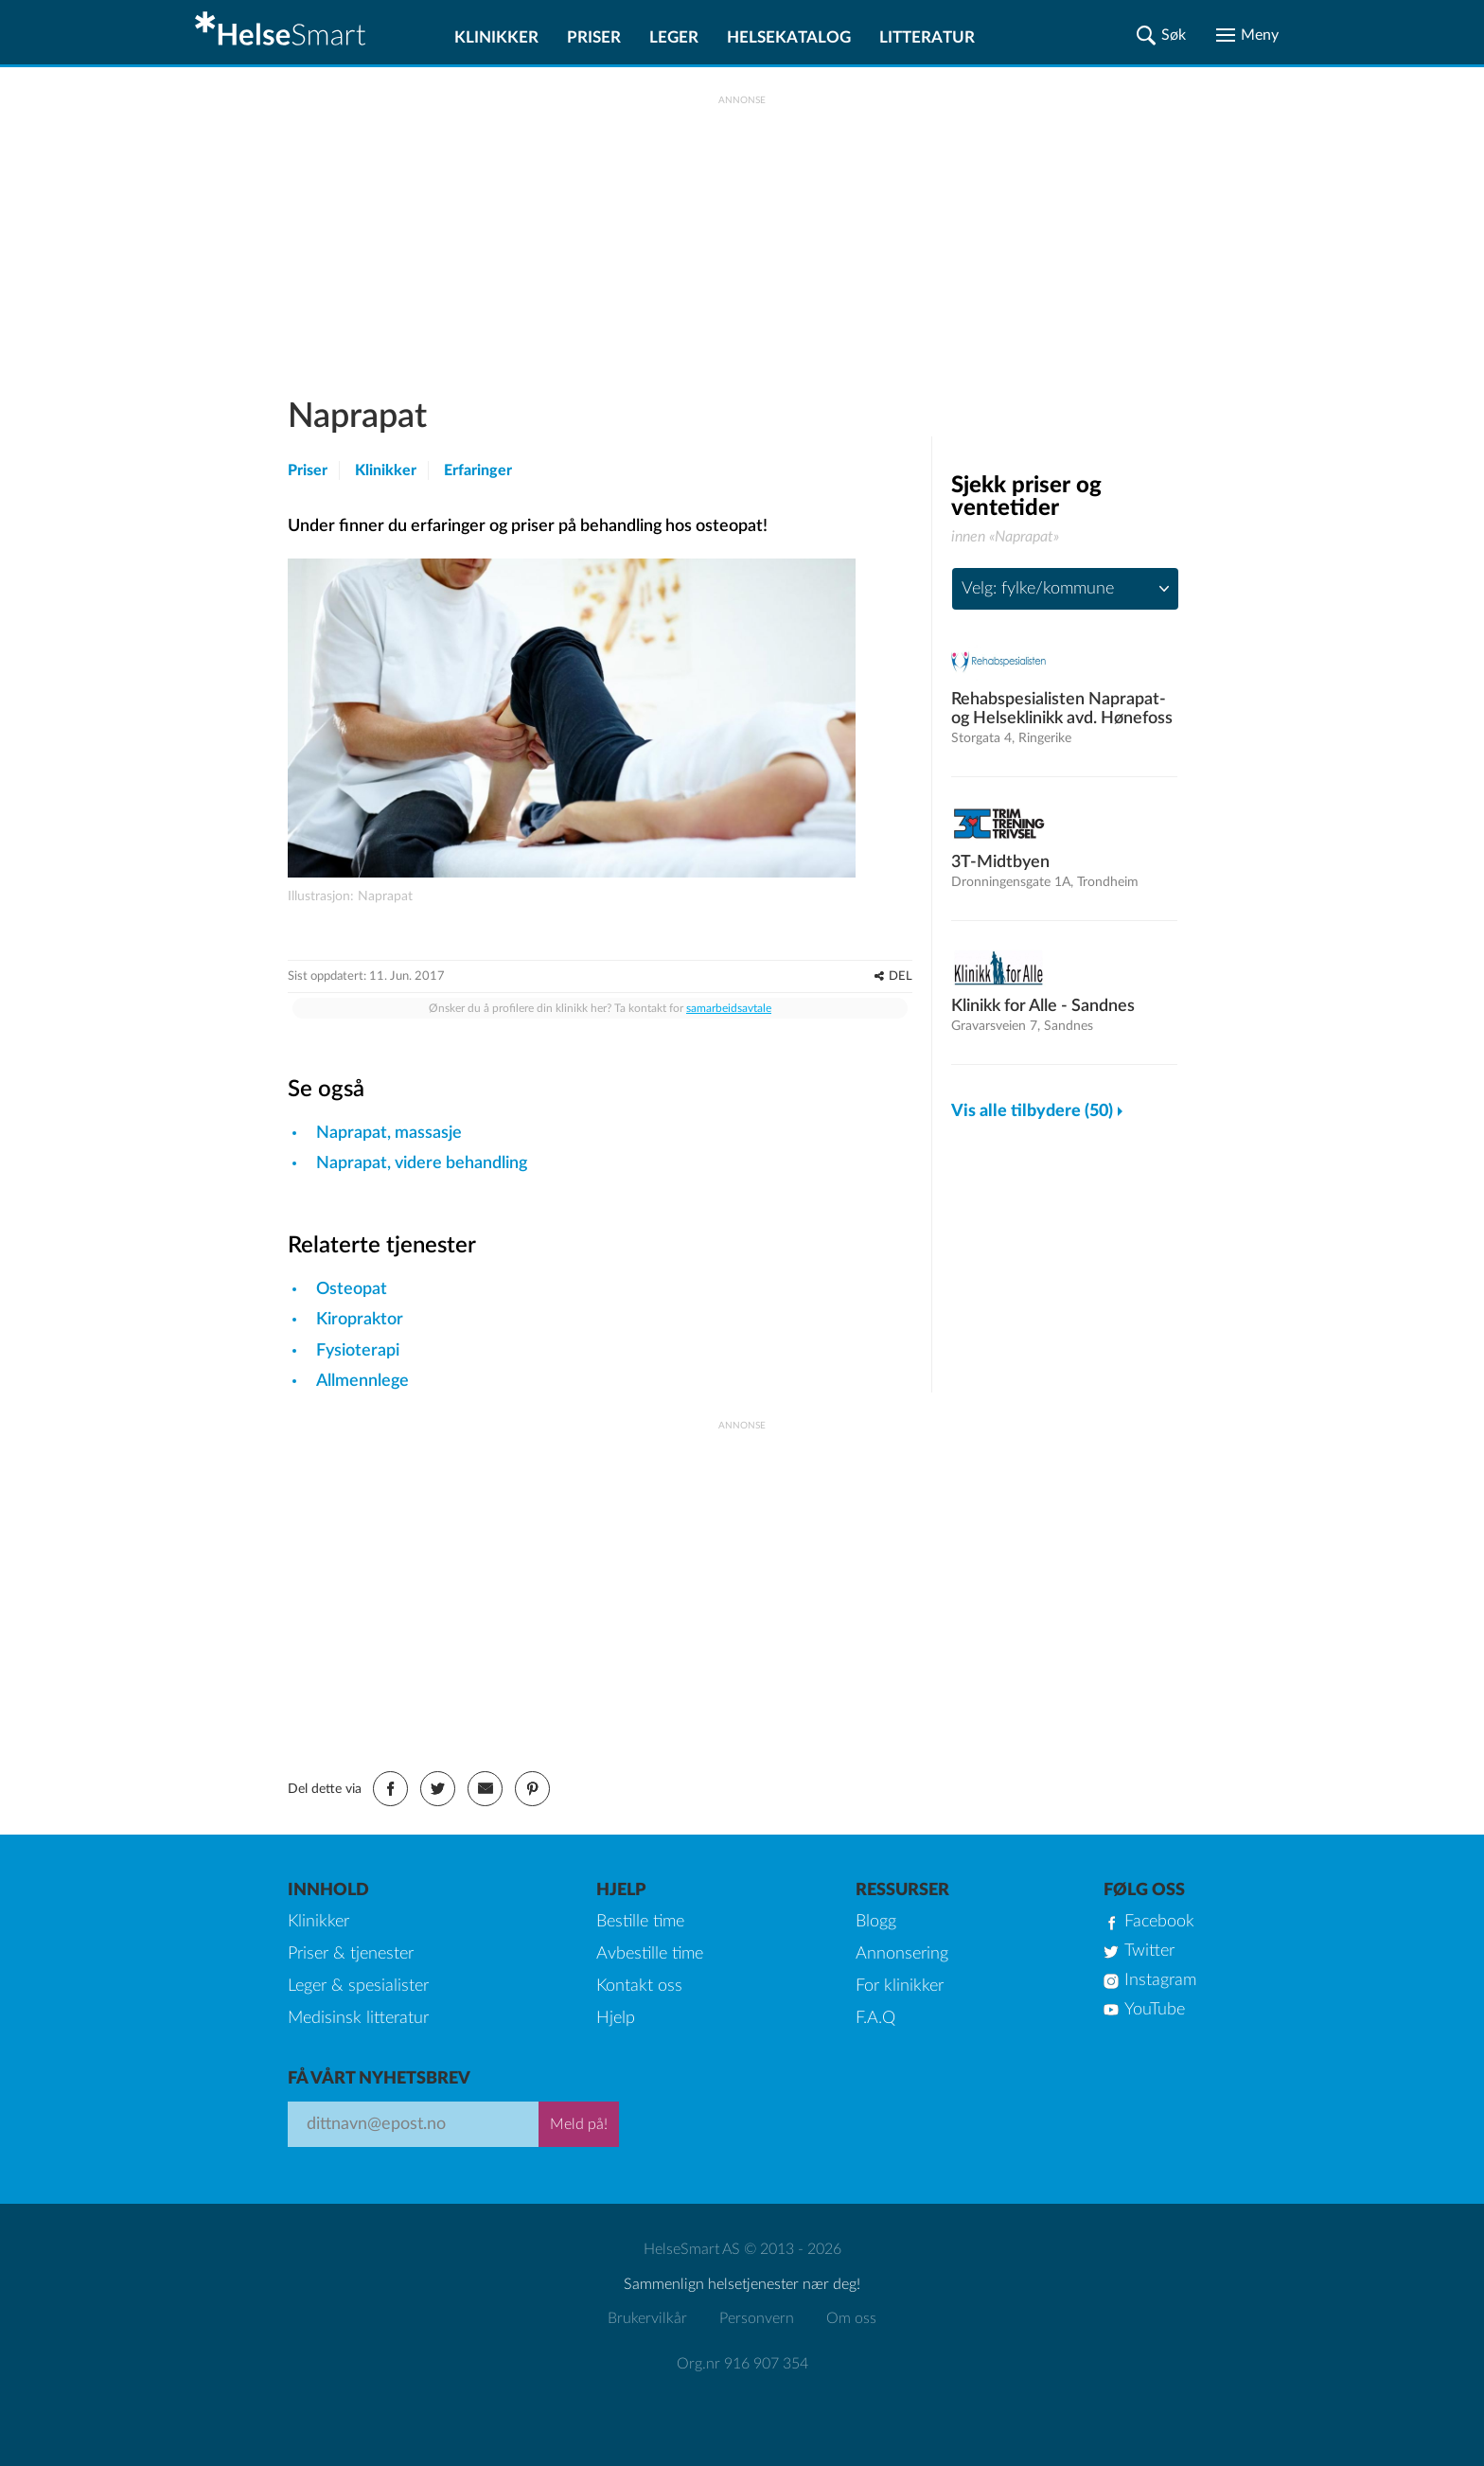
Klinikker (496, 37)
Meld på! (579, 2124)
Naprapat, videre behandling (421, 1163)
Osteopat (351, 1289)
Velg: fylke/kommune (1038, 588)
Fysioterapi (357, 1350)
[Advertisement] (742, 237)
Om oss (851, 2318)
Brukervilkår (647, 2318)
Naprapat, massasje (389, 1133)
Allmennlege (362, 1381)
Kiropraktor (359, 1319)
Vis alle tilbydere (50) (1032, 1111)
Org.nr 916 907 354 (742, 2363)
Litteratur (927, 37)
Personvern (756, 2318)
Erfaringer (478, 470)
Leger (673, 37)
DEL (900, 976)
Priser (594, 37)
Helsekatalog (789, 37)
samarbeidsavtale (728, 1008)
